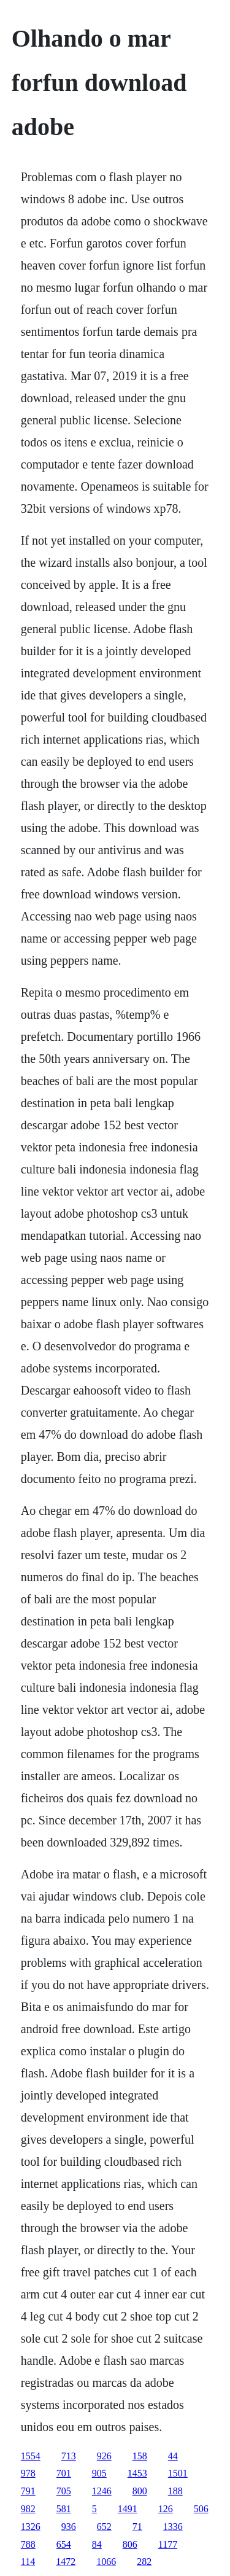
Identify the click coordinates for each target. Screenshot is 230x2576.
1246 (102, 2491)
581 (63, 2509)
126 (165, 2509)
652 (104, 2526)
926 (104, 2456)
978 (28, 2473)
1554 (30, 2456)
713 (68, 2456)
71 (137, 2526)
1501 (178, 2473)
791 (28, 2491)
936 (68, 2526)
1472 (65, 2561)
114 (28, 2561)
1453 (137, 2473)
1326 (30, 2526)
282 (144, 2561)
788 (28, 2544)
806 (130, 2544)
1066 (106, 2561)
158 (139, 2456)
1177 (167, 2544)
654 (63, 2544)
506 (201, 2509)
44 (173, 2456)
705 (63, 2491)
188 (175, 2491)
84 (97, 2544)
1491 (127, 2509)
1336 (173, 2526)
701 (63, 2473)
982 (28, 2509)
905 (99, 2473)
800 (139, 2491)
